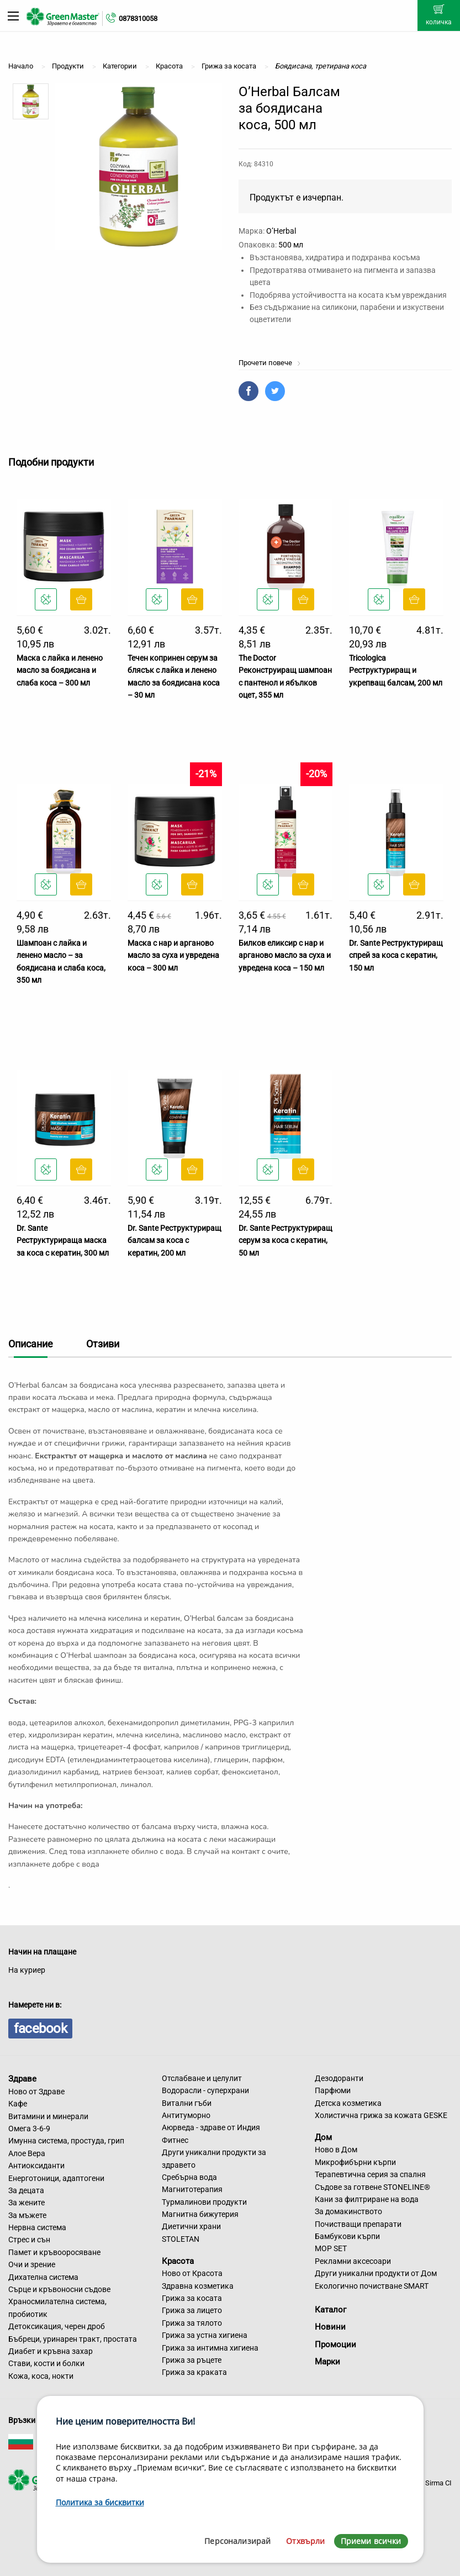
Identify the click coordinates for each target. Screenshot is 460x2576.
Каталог (330, 2310)
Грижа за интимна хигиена (210, 2347)
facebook (40, 2028)
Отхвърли (305, 2541)
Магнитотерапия (192, 2189)
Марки (327, 2362)
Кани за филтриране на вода (367, 2199)
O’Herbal (281, 230)
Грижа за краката (194, 2372)
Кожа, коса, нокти (40, 2376)
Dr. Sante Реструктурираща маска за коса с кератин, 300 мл (63, 1240)
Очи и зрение (31, 2264)
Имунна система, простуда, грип (66, 2140)
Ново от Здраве (36, 2091)
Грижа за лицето (192, 2310)
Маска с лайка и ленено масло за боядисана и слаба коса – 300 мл (60, 670)
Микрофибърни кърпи (355, 2162)
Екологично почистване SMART (372, 2286)
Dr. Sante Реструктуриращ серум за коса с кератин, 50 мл (285, 1240)
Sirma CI (438, 2483)
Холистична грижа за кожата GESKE (381, 2115)
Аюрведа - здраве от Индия (211, 2127)
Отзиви (102, 1344)
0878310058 (138, 18)
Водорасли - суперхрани (205, 2090)
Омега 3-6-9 (29, 2128)
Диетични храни (191, 2226)
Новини (330, 2327)
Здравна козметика (198, 2286)
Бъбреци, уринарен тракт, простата (72, 2339)
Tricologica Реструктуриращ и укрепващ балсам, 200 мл (395, 670)
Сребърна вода (189, 2177)
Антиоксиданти (36, 2165)
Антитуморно (186, 2115)
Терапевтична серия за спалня (370, 2174)
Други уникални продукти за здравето (214, 2158)
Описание (30, 1344)
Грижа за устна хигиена (204, 2335)
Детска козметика (348, 2103)
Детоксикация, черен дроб (56, 2326)
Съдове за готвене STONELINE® (372, 2187)
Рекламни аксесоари (353, 2261)
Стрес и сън (29, 2239)
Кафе (17, 2103)
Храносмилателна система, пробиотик (57, 2307)
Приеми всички (371, 2541)
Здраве (22, 2079)
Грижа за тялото (192, 2323)
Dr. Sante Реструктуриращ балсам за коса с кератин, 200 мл (174, 1240)
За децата (26, 2190)
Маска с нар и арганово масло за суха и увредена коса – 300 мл (173, 955)
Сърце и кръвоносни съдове (59, 2289)
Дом (323, 2137)
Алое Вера (26, 2153)
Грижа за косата (192, 2298)
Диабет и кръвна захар (50, 2351)
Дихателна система (43, 2277)
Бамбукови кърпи (347, 2236)
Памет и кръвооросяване (54, 2252)
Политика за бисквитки (100, 2502)
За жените (26, 2202)
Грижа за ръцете (191, 2360)
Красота (178, 2261)
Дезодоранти (339, 2078)
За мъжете (27, 2215)
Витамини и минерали (48, 2116)
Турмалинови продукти (204, 2202)
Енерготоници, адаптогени (56, 2178)
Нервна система (37, 2227)
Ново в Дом (336, 2149)
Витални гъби (187, 2103)
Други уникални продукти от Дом (376, 2273)
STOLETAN (180, 2239)
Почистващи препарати (358, 2224)
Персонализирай (237, 2541)
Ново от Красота (192, 2273)
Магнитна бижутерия (200, 2214)
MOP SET (331, 2248)
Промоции (335, 2345)
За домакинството (348, 2211)
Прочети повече (270, 363)
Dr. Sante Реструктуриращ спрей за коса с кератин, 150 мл (396, 955)
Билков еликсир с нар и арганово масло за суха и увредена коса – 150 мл (285, 955)
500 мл (290, 244)
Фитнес (175, 2140)
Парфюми (333, 2090)
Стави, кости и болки (46, 2363)
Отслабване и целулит (202, 2078)
